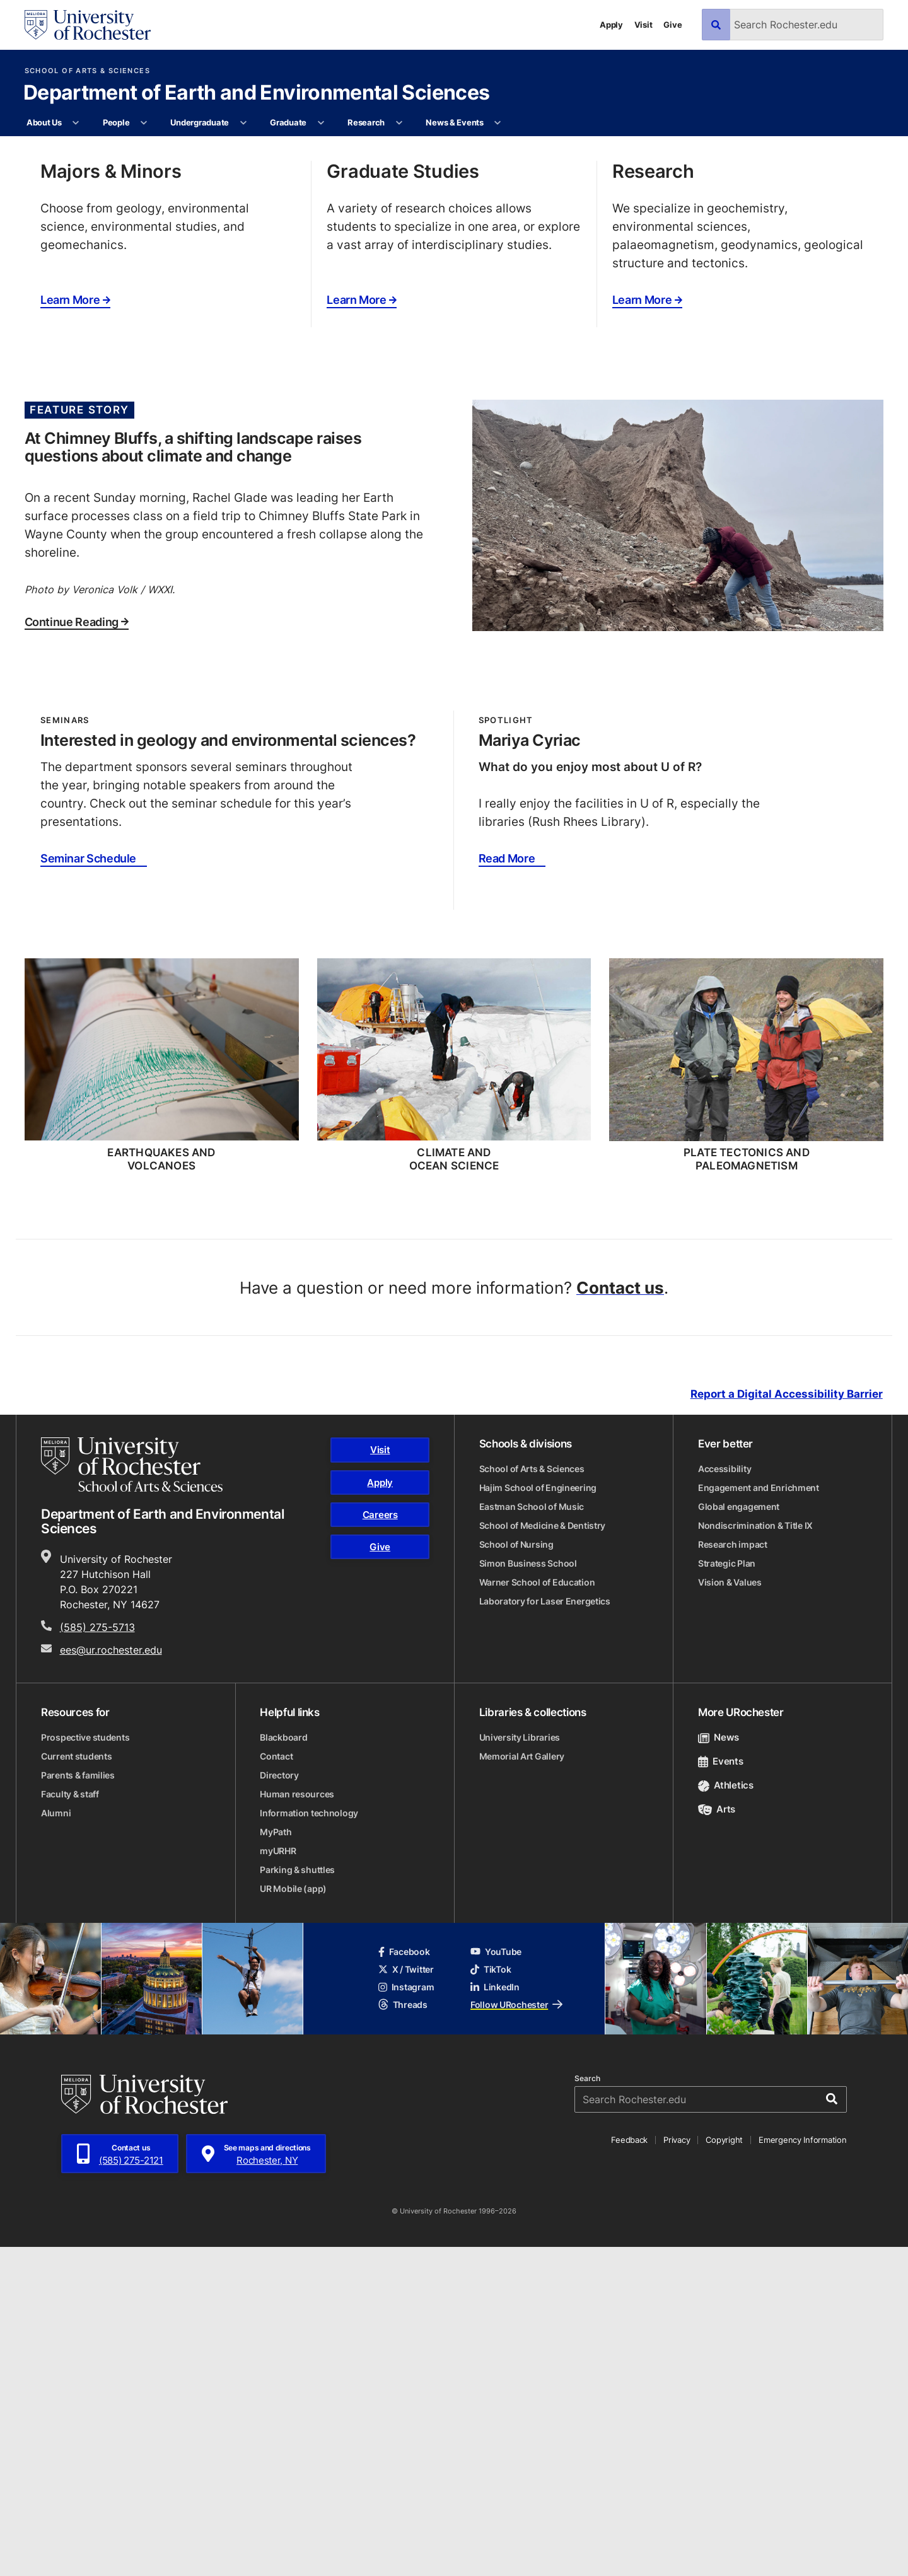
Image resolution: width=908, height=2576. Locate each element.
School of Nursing (516, 1874)
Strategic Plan (726, 1893)
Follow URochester (516, 2334)
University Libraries (519, 2066)
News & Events (455, 122)
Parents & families (78, 2104)
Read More (507, 1187)
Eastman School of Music (532, 1836)
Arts (716, 2138)
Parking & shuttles (297, 2199)
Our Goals (99, 374)
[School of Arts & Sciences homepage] (132, 1794)
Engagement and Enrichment (758, 1817)
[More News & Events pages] (497, 123)
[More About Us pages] (76, 123)
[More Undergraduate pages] (243, 123)
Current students (76, 2085)
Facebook (404, 2281)
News (718, 2066)
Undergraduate (199, 122)
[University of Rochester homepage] (88, 25)
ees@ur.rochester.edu (111, 1979)
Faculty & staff (70, 2123)
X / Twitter (406, 2298)
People (116, 122)
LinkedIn (495, 2316)
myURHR (278, 2180)
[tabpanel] (454, 300)
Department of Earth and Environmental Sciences (256, 93)
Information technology (309, 2142)
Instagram (406, 2316)
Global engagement (738, 1836)
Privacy (676, 2468)
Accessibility (724, 1798)
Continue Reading (77, 951)
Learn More (75, 629)
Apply (611, 24)
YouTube (495, 2281)
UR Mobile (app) (293, 2218)
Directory (279, 2104)
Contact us (620, 1616)
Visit (643, 24)
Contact (276, 2085)
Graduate (288, 122)
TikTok (490, 2298)
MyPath (275, 2161)
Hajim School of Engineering (538, 1817)
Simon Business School (528, 1893)
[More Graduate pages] (320, 123)
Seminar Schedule (88, 1187)
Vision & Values (730, 1912)
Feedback (629, 2468)
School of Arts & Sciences (87, 71)
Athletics (726, 2114)
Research (366, 122)
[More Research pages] (398, 123)
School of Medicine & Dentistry (542, 1855)
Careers (380, 1843)
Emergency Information (803, 2468)
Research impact (732, 1874)
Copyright (724, 2468)
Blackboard (283, 2066)
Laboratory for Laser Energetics (544, 1931)
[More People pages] (144, 123)
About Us (44, 122)
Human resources (297, 2123)
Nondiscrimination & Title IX (755, 1855)
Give (672, 24)
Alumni (56, 2142)
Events (720, 2090)
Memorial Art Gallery (521, 2085)
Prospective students (85, 2066)
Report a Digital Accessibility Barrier (786, 1723)
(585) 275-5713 (97, 1956)
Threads (403, 2334)
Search (587, 2407)
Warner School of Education (537, 1912)
